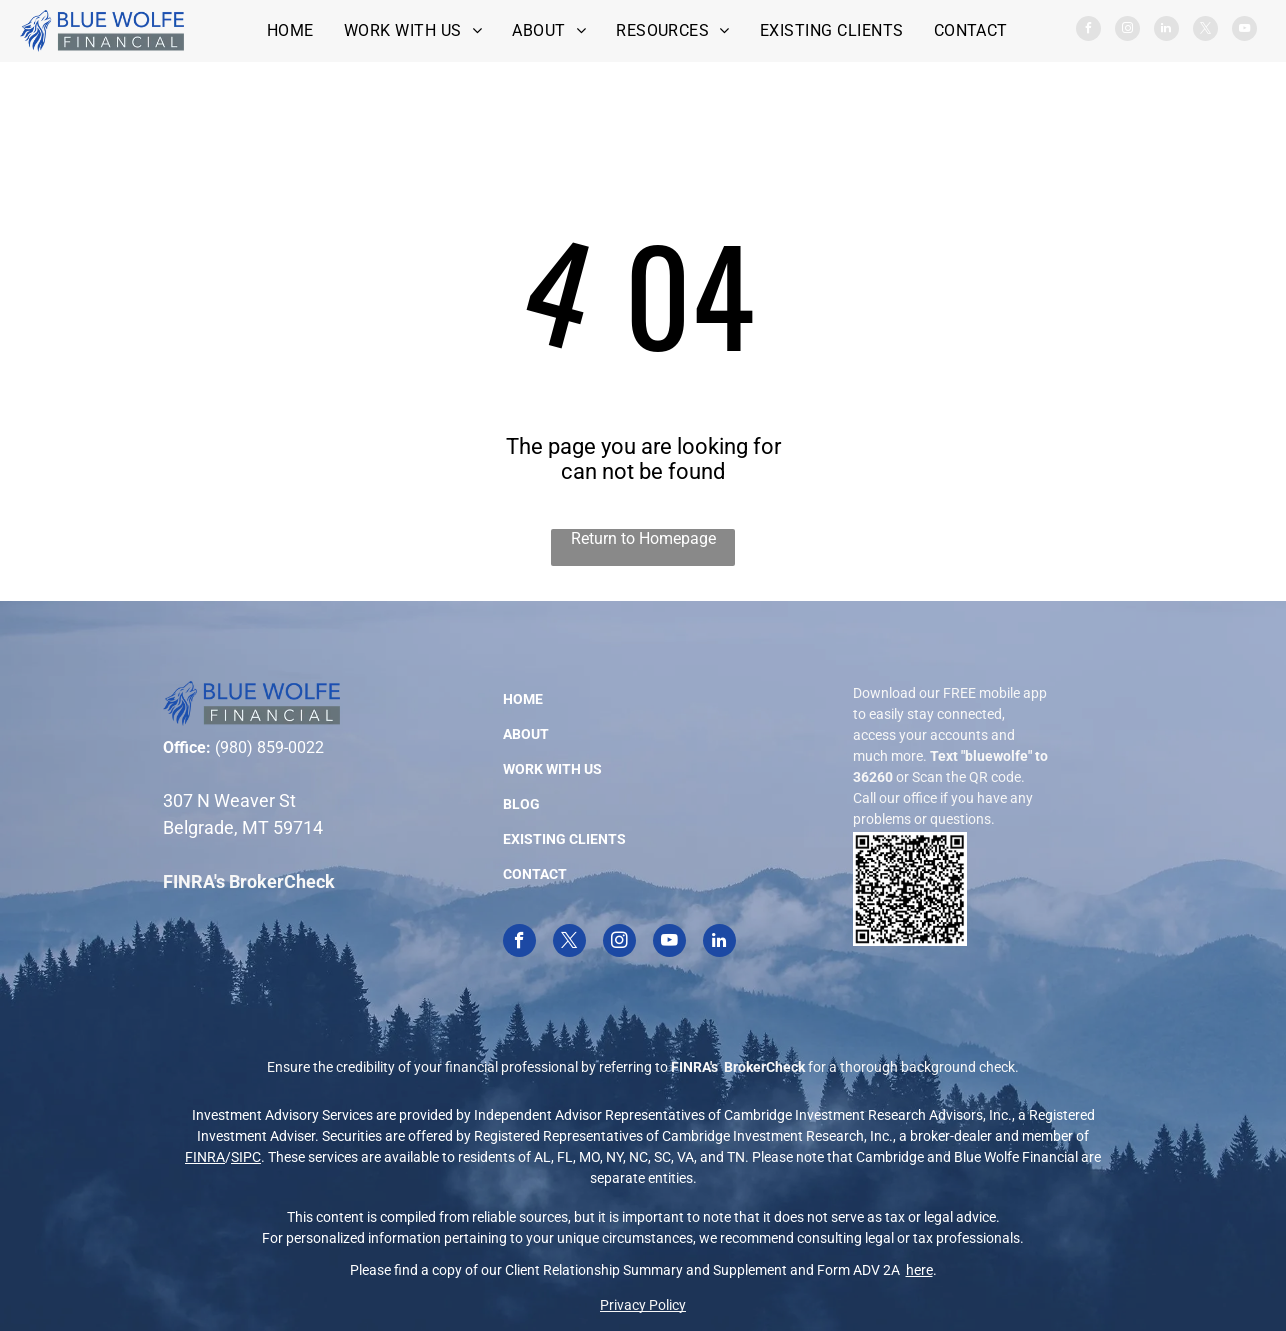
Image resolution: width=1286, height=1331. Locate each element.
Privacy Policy (643, 1305)
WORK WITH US (552, 769)
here (919, 1270)
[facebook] (1088, 31)
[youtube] (1244, 31)
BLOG (521, 804)
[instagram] (1127, 31)
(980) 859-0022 (269, 747)
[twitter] (1205, 31)
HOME (523, 699)
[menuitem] (290, 30)
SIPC (246, 1157)
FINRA (205, 1157)
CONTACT (535, 874)
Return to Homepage (643, 538)
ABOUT (526, 734)
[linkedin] (1166, 31)
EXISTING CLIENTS (564, 839)
